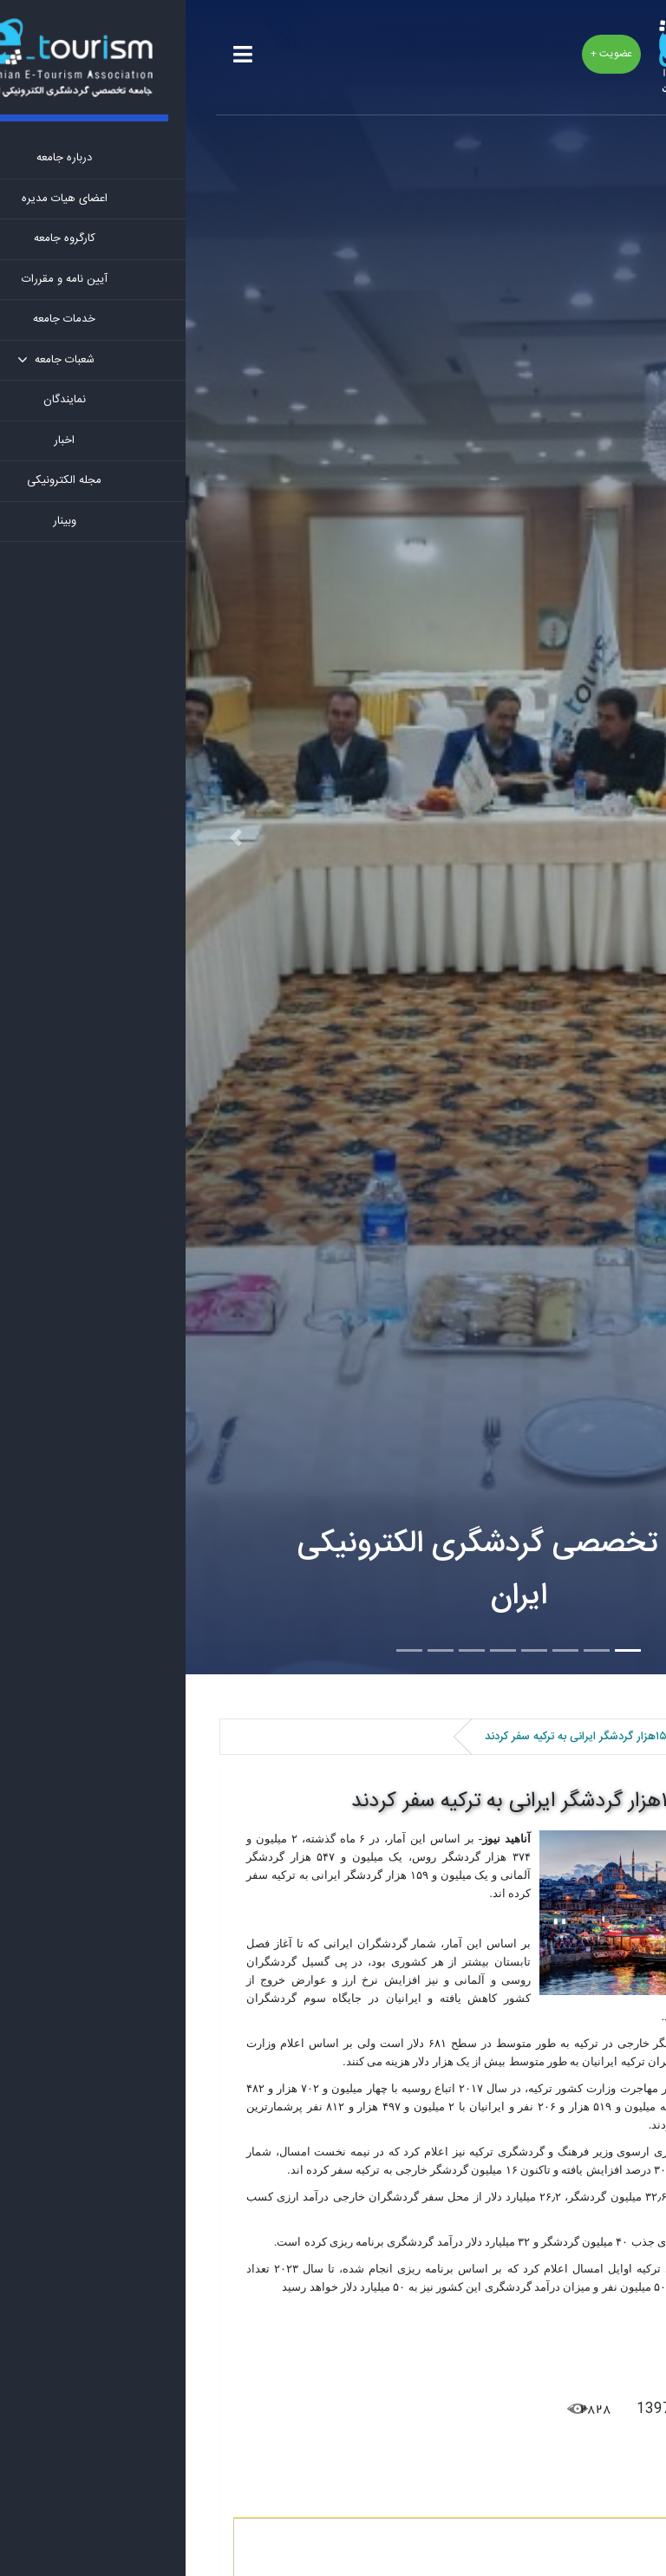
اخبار (595, 1736)
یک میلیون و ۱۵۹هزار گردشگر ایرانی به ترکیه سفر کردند (392, 1801)
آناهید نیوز (556, 2340)
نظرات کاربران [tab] (576, 2498)
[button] (50, 837)
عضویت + (426, 53)
